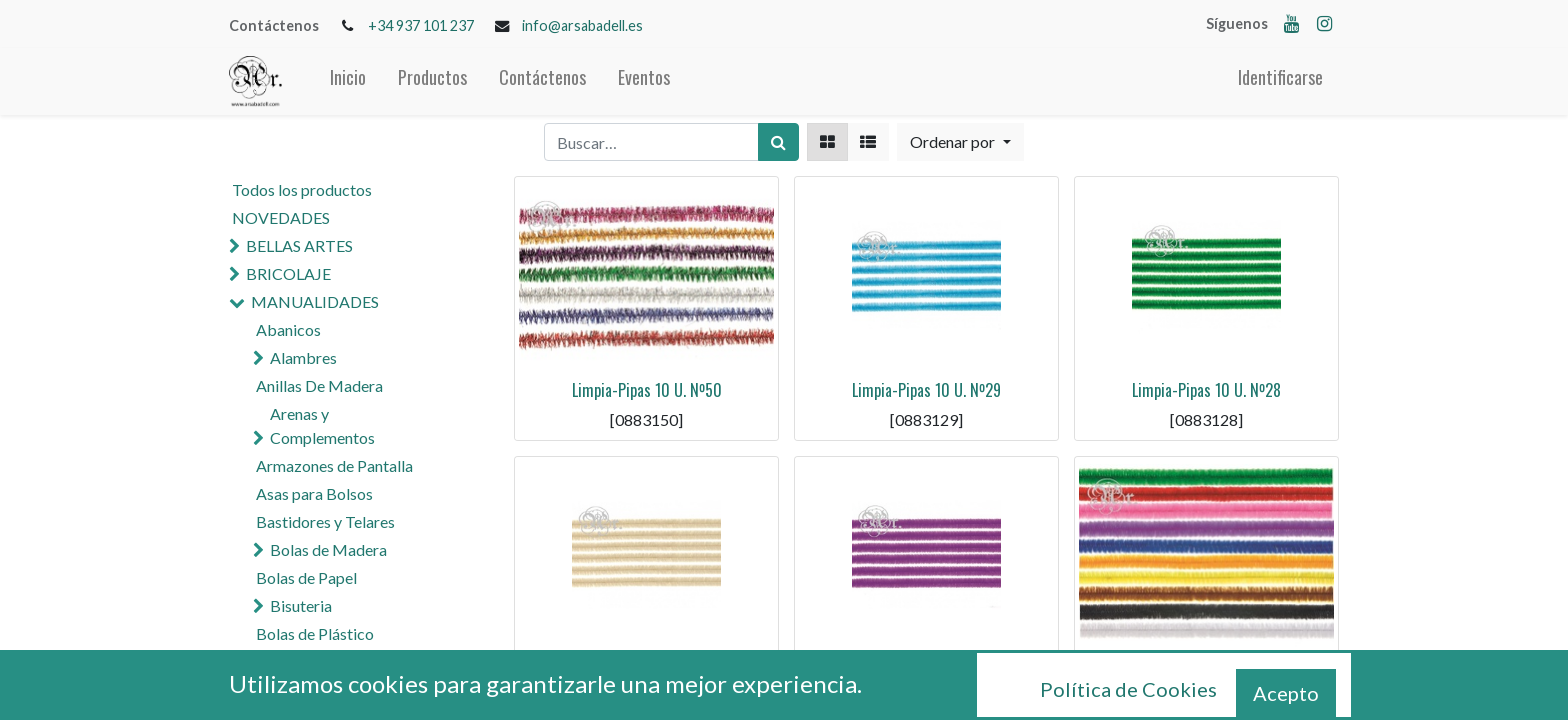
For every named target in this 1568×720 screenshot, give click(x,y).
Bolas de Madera (328, 549)
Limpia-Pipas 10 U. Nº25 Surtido (1206, 670)
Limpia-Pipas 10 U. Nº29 (926, 390)
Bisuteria (301, 605)
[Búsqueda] (778, 142)
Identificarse (1280, 77)
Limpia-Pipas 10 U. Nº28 (1206, 390)
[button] (960, 142)
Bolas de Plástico (315, 633)
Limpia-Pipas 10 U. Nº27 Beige (647, 670)
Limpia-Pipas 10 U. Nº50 (647, 390)
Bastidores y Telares (325, 521)
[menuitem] (348, 81)
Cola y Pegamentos (322, 689)
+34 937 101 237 (421, 25)
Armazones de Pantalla (334, 465)
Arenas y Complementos (322, 425)
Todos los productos (302, 189)
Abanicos (288, 329)
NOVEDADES (281, 217)
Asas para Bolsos (314, 493)
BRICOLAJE (288, 273)
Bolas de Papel (306, 577)
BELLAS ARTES (299, 245)
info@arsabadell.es (582, 25)
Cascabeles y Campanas (352, 661)
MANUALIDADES (315, 301)
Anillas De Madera (319, 385)
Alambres (303, 357)
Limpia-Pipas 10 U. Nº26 (926, 670)
